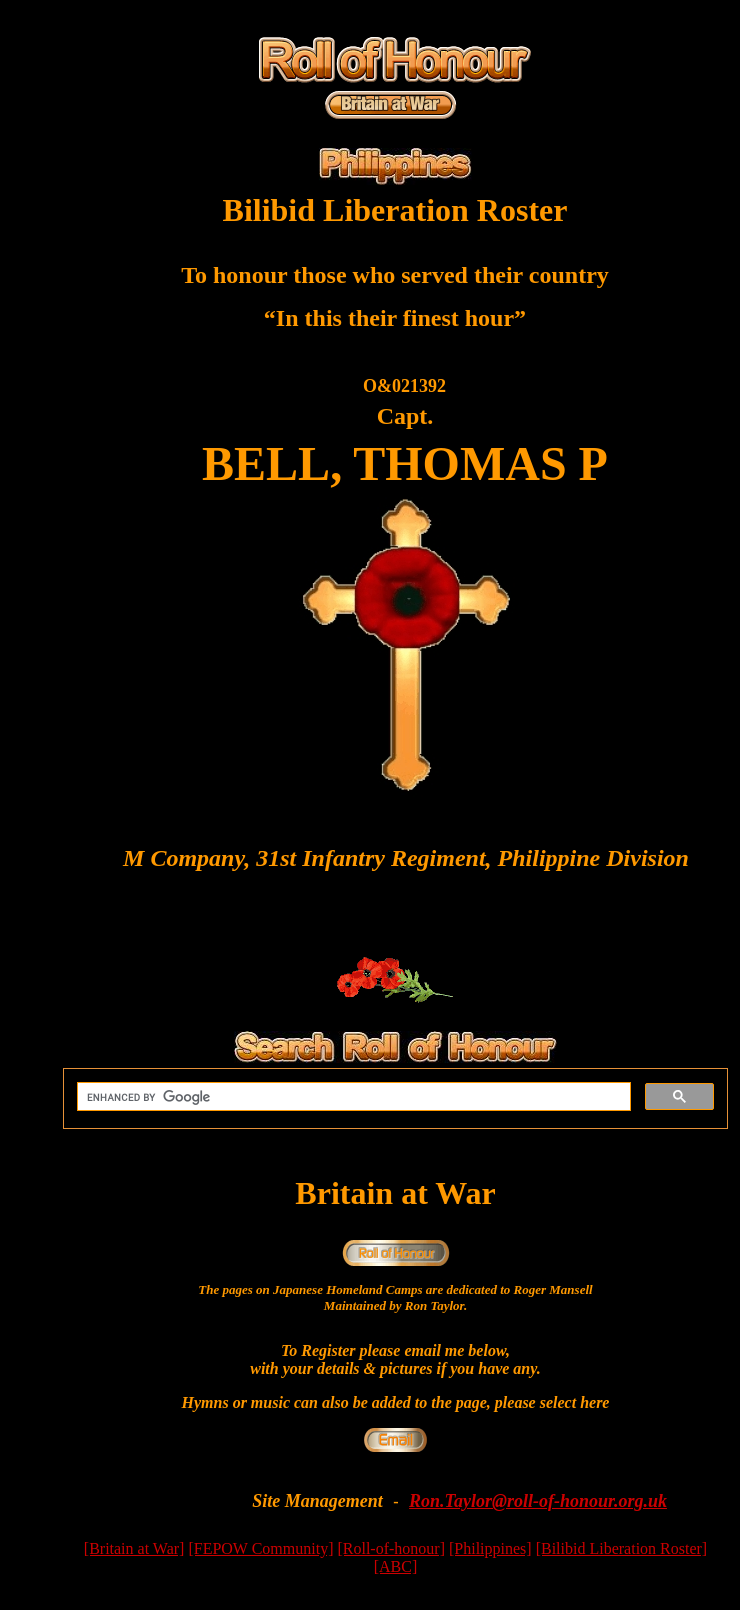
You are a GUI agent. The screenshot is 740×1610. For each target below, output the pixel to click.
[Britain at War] (134, 1548)
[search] (352, 1097)
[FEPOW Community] (260, 1548)
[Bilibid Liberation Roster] (622, 1548)
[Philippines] (490, 1548)
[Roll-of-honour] (391, 1548)
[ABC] (396, 1566)
